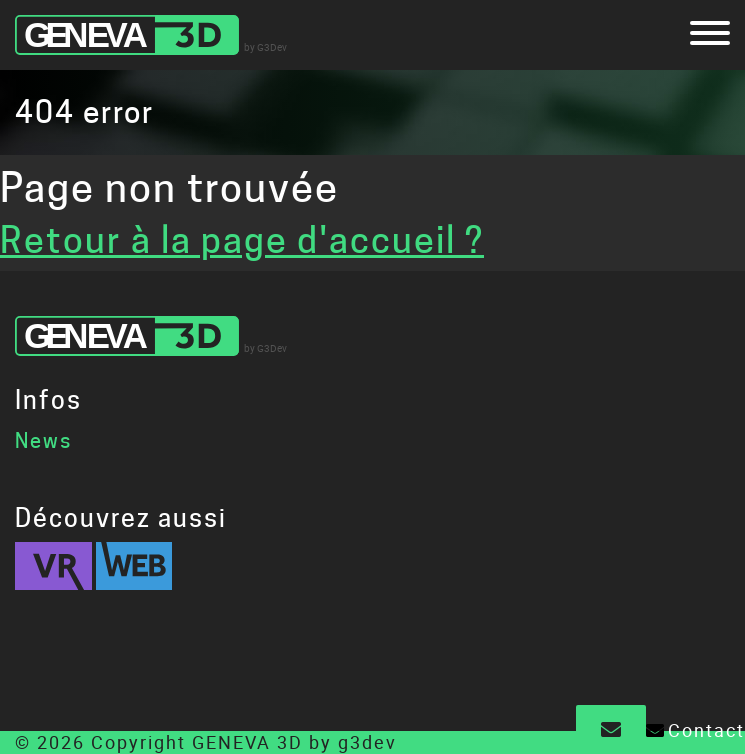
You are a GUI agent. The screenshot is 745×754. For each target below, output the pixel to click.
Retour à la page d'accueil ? (242, 240)
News (43, 441)
